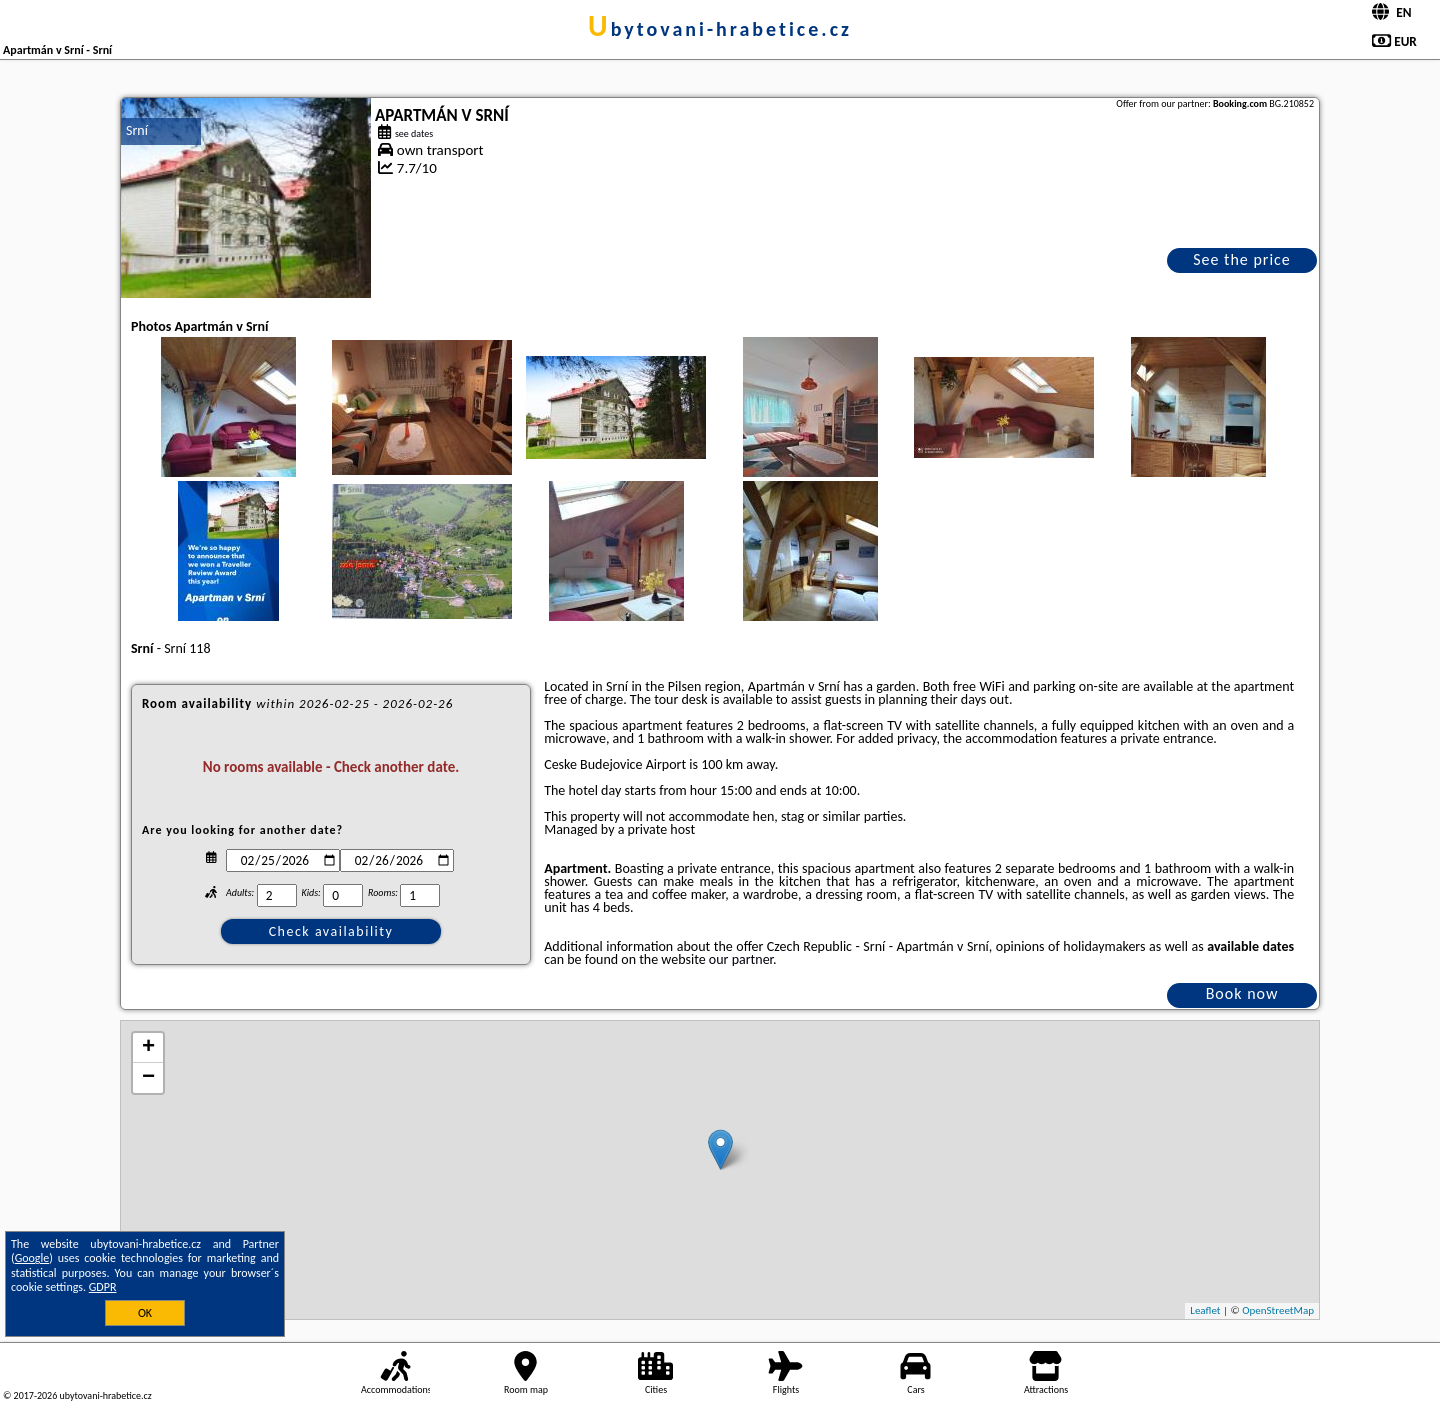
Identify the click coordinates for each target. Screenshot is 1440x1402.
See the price (1242, 259)
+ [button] (148, 1048)
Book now (1242, 993)
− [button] (148, 1078)
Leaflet (1205, 1310)
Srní (137, 130)
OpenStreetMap (1278, 1310)
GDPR (103, 1287)
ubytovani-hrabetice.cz (720, 29)
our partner (741, 959)
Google (32, 1258)
